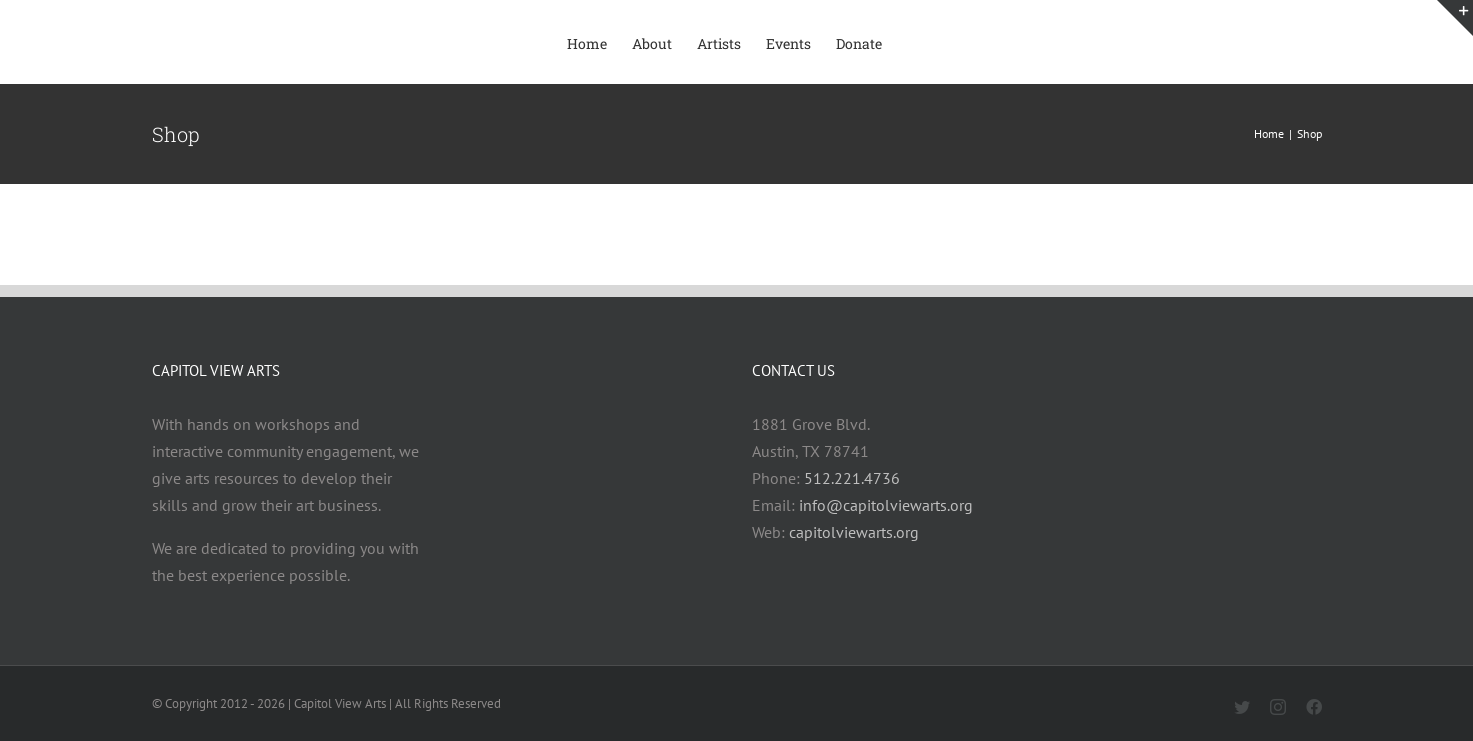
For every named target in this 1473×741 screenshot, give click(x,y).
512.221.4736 (852, 478)
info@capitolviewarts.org (886, 505)
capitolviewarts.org (854, 532)
